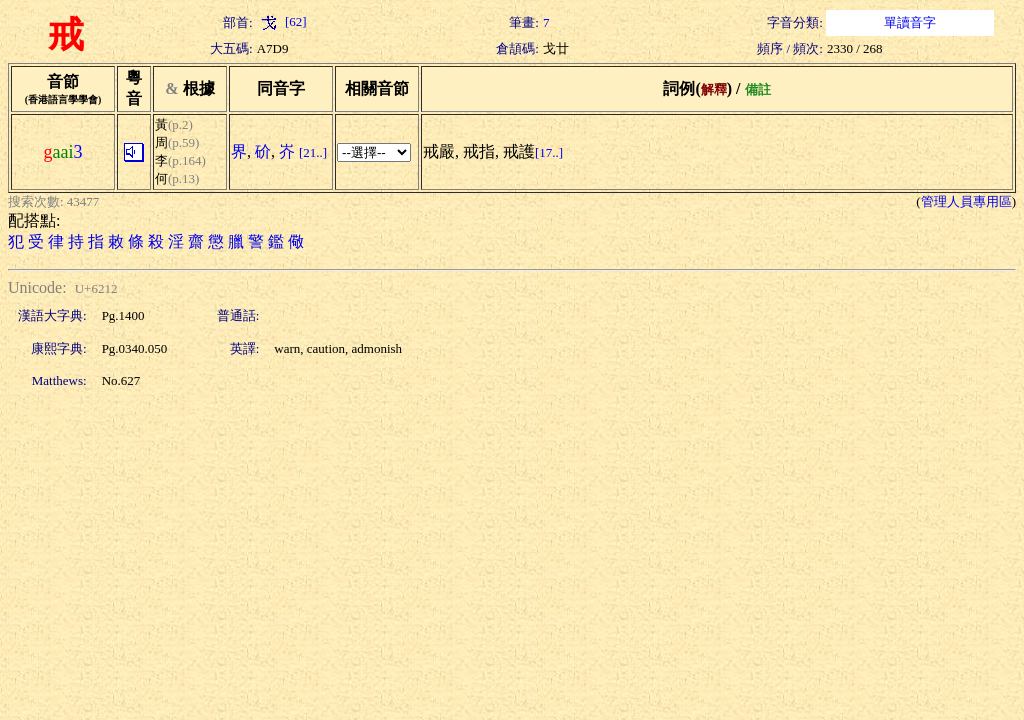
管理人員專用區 (966, 201)
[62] (282, 21)
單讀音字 (910, 22)
